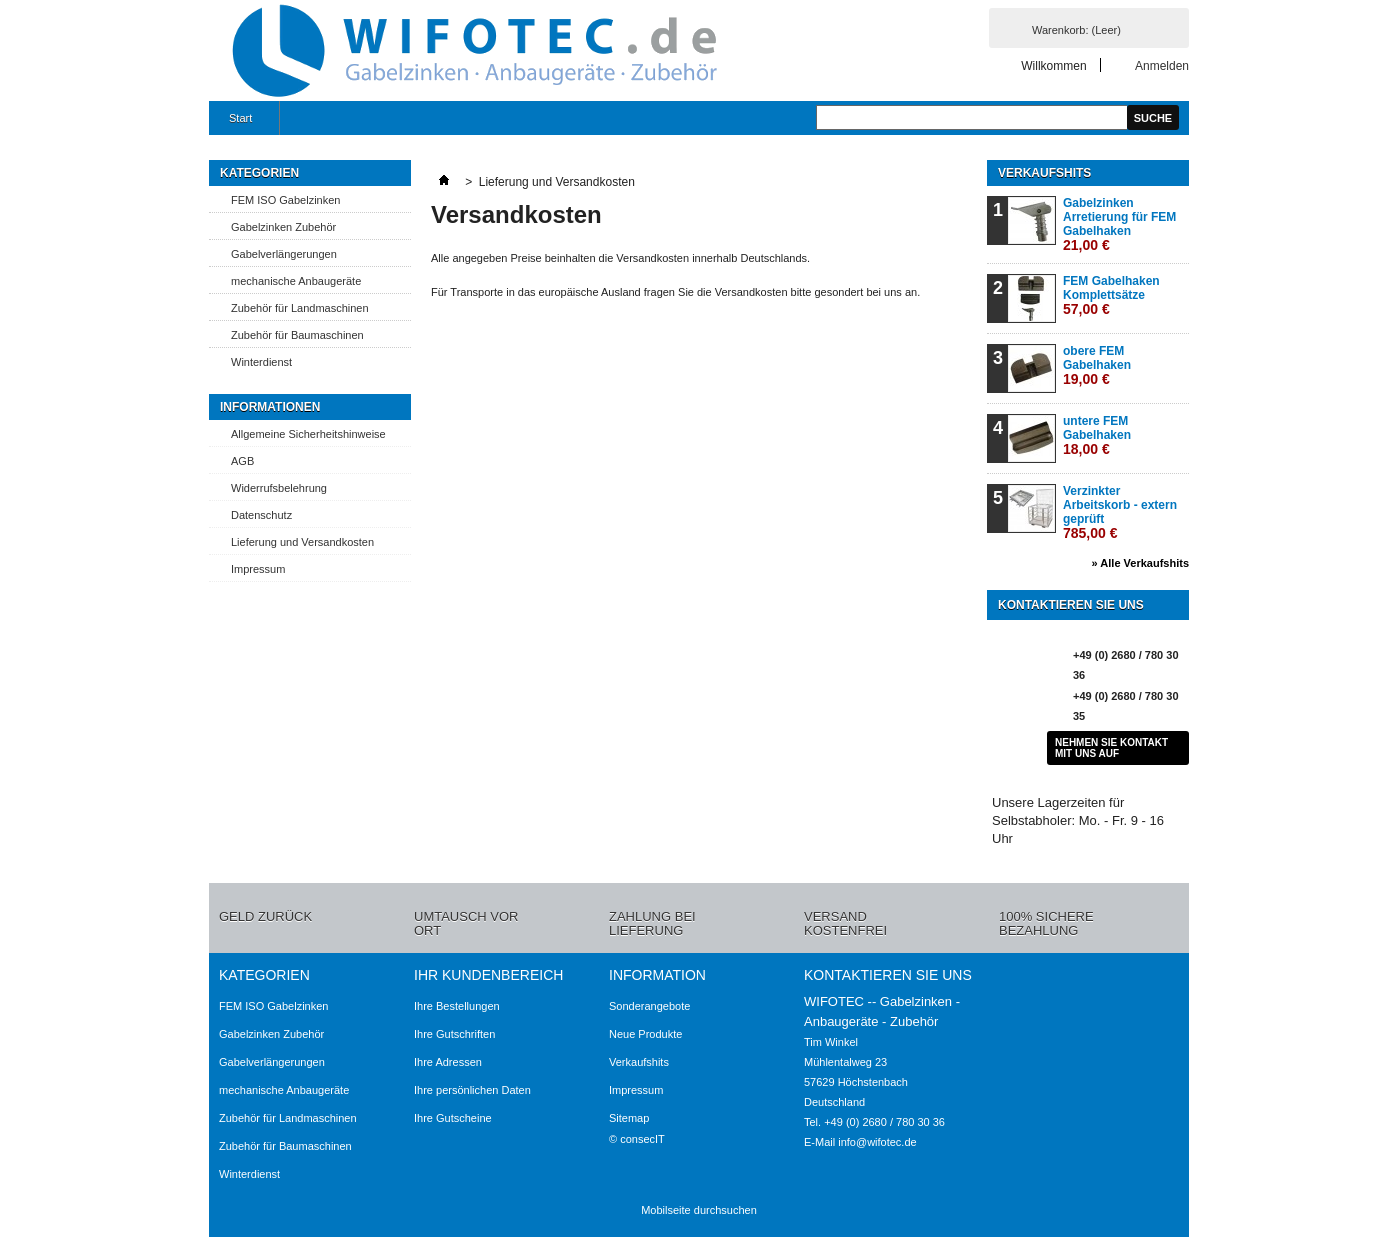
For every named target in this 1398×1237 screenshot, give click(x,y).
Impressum (258, 569)
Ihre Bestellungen (457, 1006)
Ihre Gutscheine (453, 1118)
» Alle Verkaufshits (1140, 563)
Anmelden (1162, 65)
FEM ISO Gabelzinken (285, 200)
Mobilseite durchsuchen (699, 1210)
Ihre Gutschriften (454, 1034)
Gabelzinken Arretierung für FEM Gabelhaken (1119, 224)
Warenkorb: (1076, 30)
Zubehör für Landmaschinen (300, 308)
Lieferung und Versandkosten (302, 542)
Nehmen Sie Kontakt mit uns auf (1111, 748)
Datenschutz (261, 515)
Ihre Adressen (448, 1062)
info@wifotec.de (877, 1142)
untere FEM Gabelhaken (1097, 435)
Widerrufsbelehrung (279, 488)
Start (238, 123)
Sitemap (629, 1118)
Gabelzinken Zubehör (283, 227)
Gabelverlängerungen (284, 254)
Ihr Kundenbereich (488, 975)
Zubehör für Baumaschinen (297, 335)
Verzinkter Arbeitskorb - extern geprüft (1120, 512)
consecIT (642, 1139)
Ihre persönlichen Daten (472, 1090)
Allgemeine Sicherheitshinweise (308, 434)
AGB (242, 461)
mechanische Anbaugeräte (296, 281)
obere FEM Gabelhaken (1097, 365)
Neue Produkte (645, 1034)
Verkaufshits (1044, 173)
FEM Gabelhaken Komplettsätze (1111, 295)
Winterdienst (261, 362)
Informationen (270, 407)
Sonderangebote (649, 1006)
